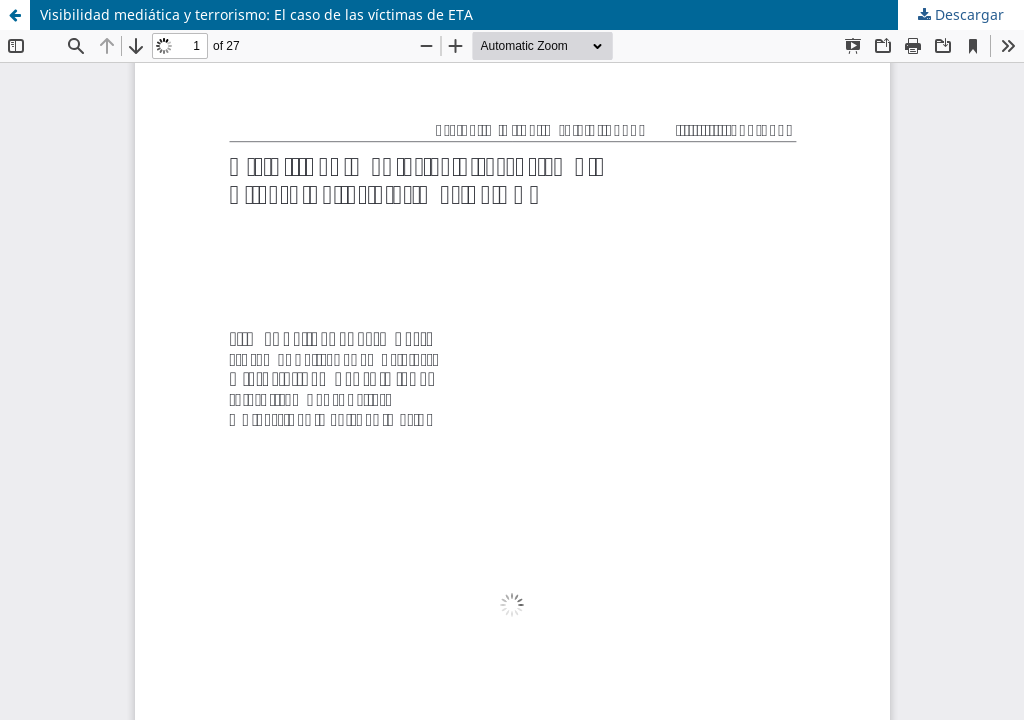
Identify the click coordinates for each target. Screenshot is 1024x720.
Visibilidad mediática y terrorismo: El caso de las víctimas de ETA (256, 14)
